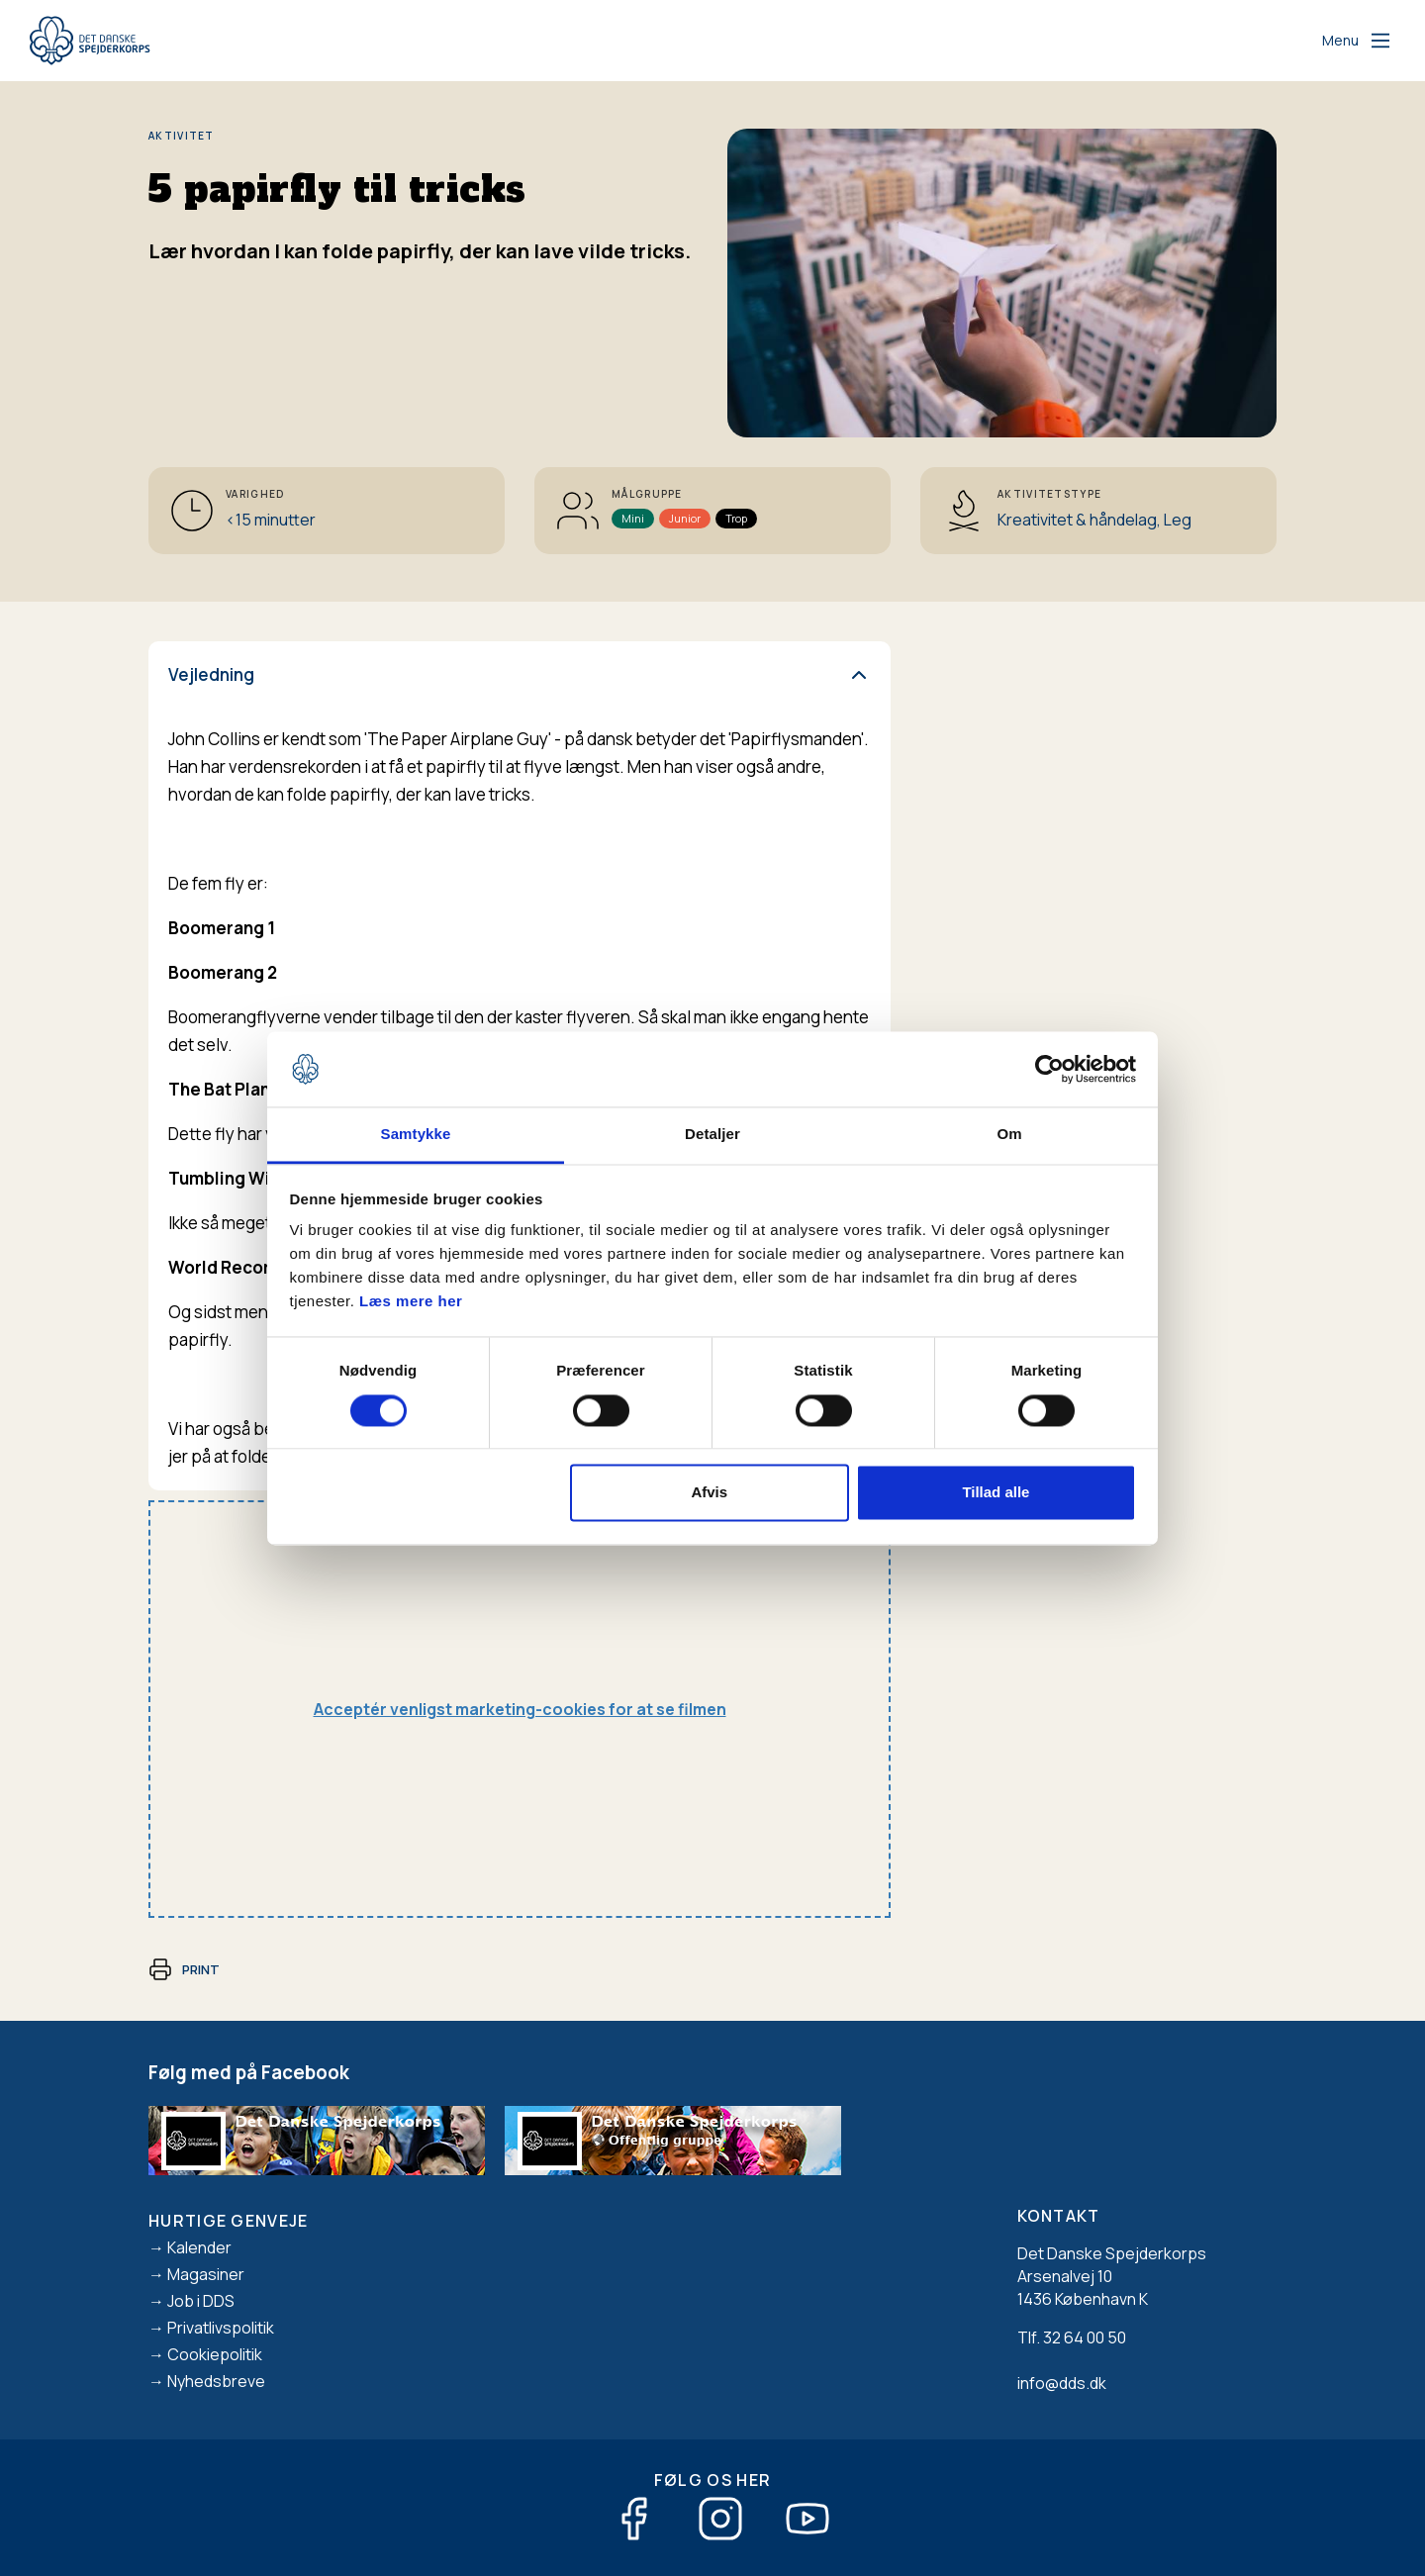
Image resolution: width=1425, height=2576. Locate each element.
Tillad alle (995, 1492)
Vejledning (211, 674)
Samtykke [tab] (416, 1134)
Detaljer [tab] (712, 1134)
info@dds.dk (1061, 2383)
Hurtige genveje (228, 2221)
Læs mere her (410, 1301)
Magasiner (205, 2274)
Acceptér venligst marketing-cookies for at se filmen (520, 1709)
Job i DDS (201, 2301)
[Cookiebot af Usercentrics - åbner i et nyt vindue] (1049, 1069)
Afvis (709, 1492)
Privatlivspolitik (220, 2327)
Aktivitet (181, 136)
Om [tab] (1009, 1134)
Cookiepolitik (214, 2354)
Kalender (199, 2247)
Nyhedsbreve (216, 2381)
